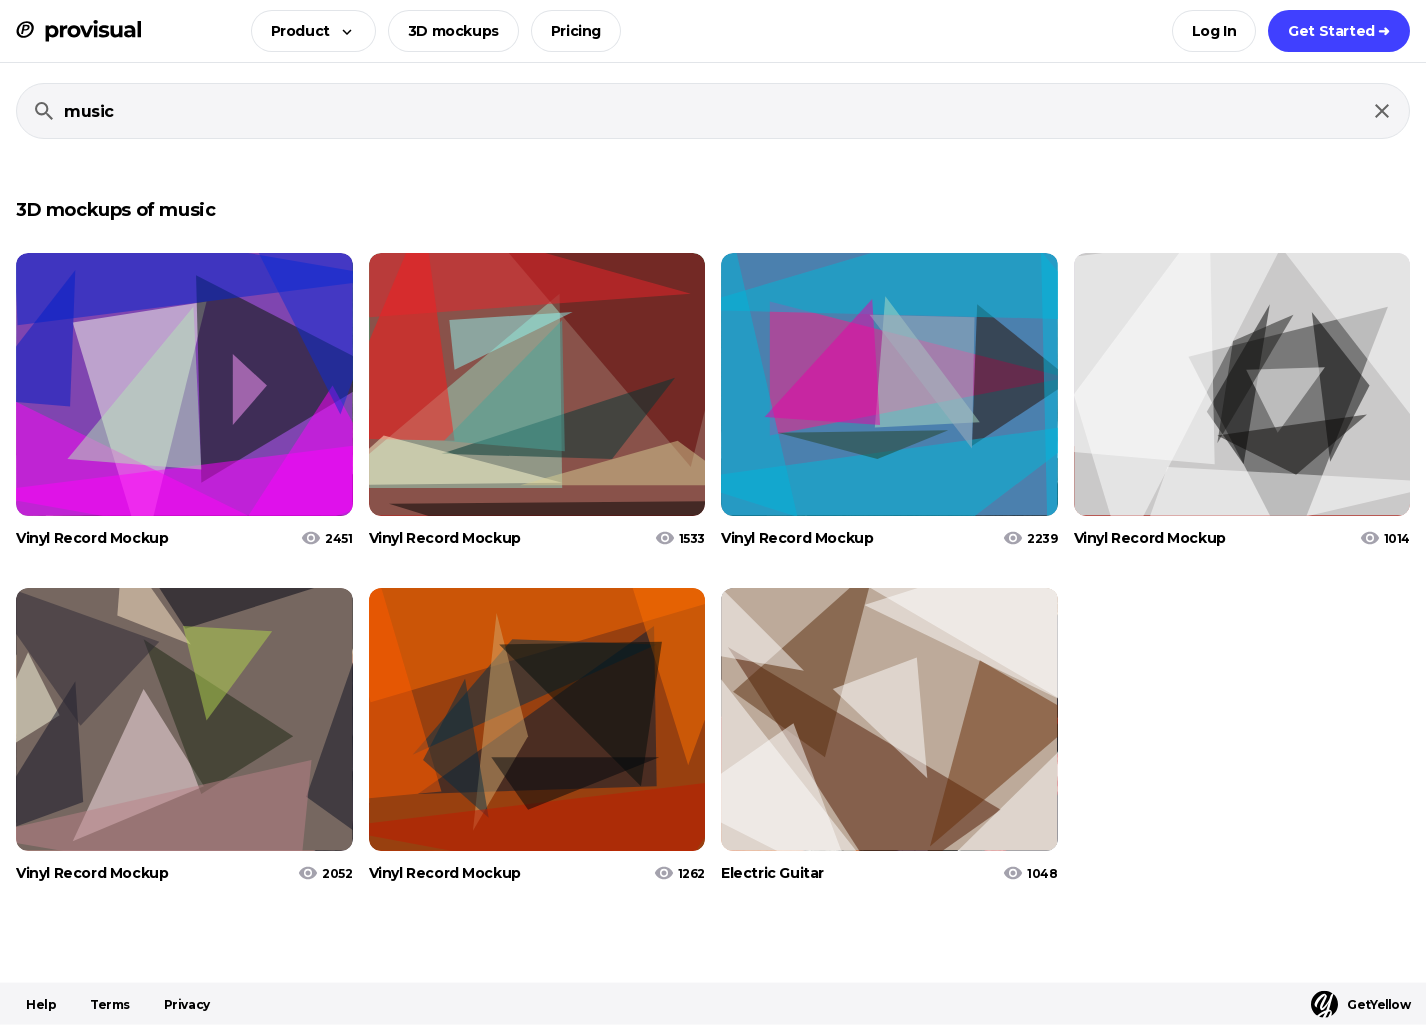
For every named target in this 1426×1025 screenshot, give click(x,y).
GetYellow (1360, 1004)
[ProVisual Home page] (78, 31)
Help (41, 1004)
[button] (307, 31)
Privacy (187, 1004)
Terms (110, 1004)
